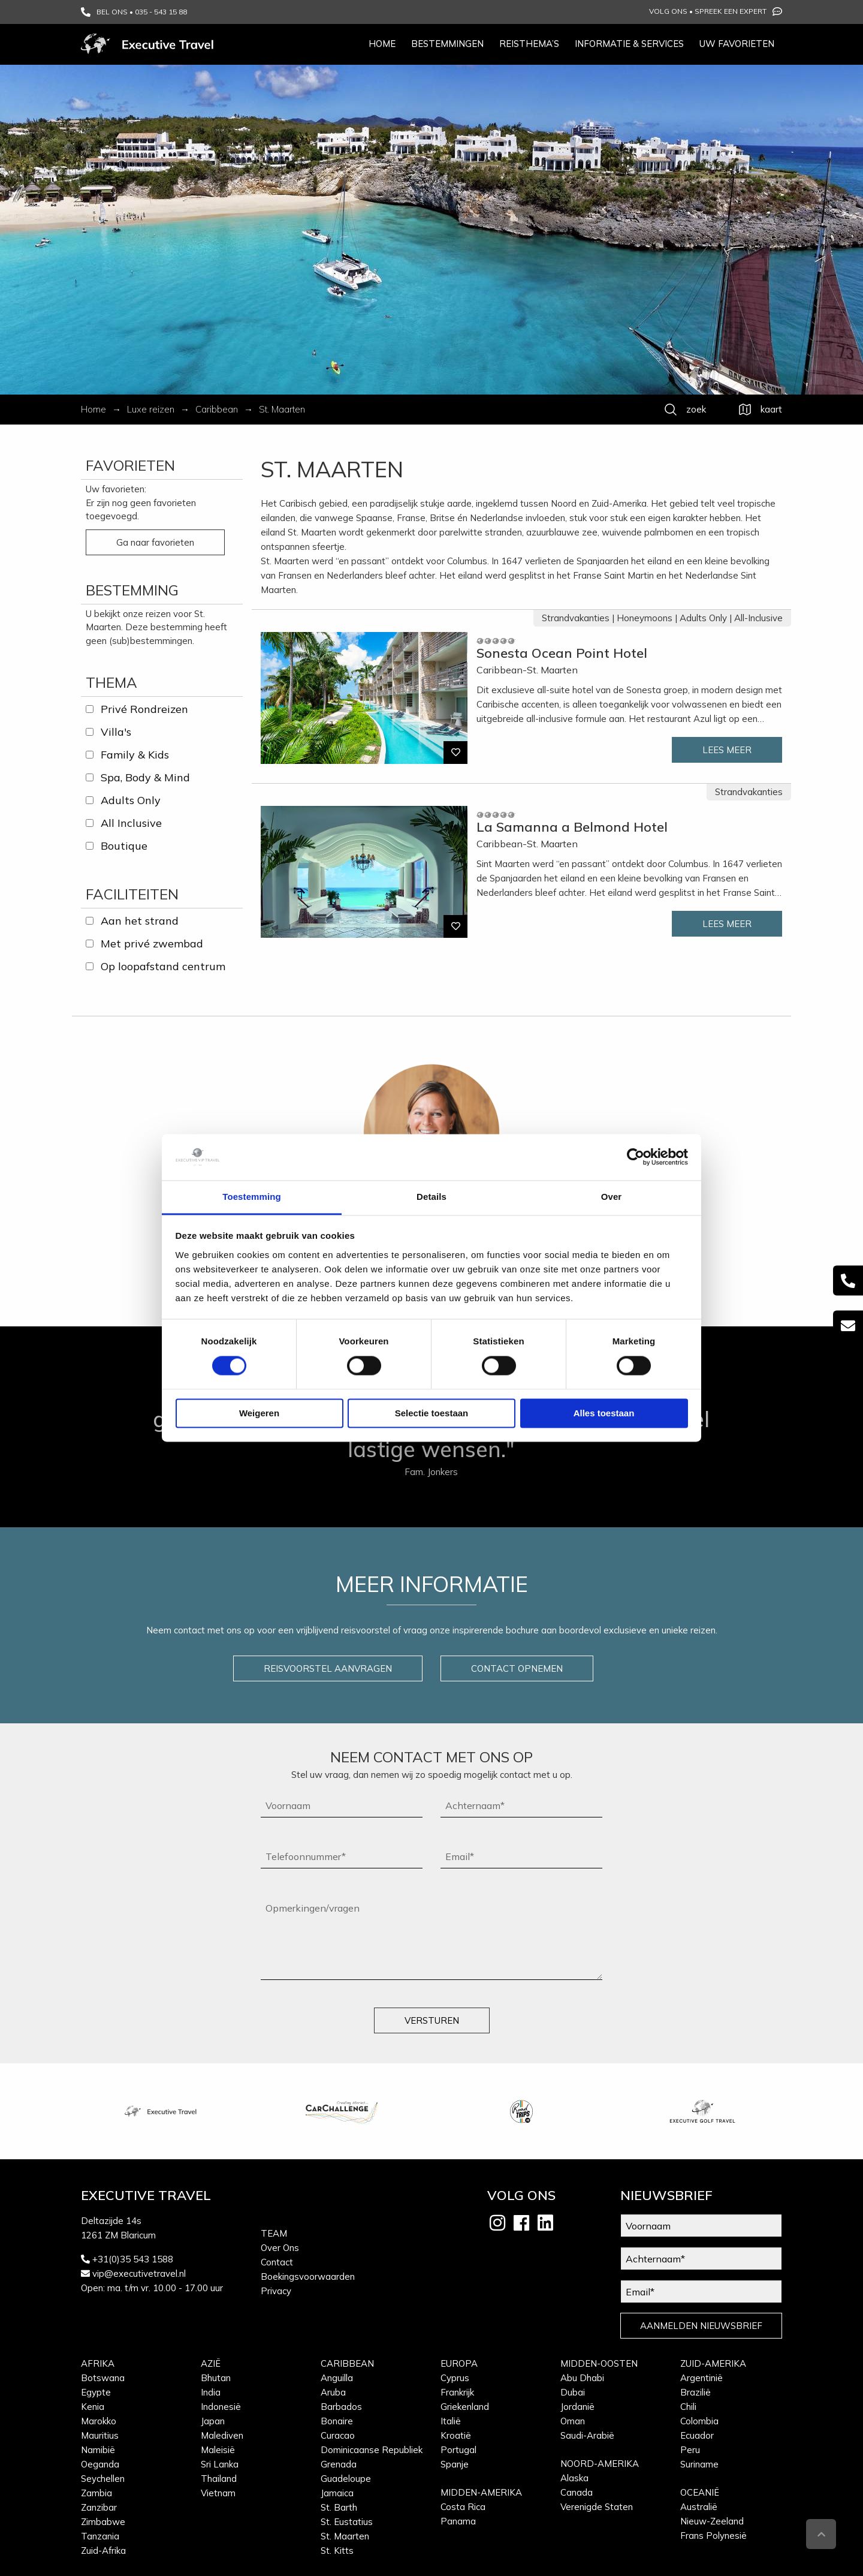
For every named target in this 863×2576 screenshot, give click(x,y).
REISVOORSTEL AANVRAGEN (328, 1668)
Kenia (92, 2406)
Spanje (454, 2464)
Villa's (116, 732)
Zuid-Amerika (713, 2363)
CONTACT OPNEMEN (517, 1668)
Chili (688, 2406)
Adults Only (131, 800)
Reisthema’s (529, 43)
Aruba (333, 2392)
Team (274, 2233)
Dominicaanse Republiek (372, 2449)
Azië (211, 2363)
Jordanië (577, 2406)
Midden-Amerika (481, 2492)
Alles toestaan (604, 1413)
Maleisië (218, 2449)
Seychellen (103, 2478)
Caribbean (347, 2363)
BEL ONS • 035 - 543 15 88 (134, 12)
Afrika (97, 2363)
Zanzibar (99, 2507)
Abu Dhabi (582, 2378)
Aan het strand (140, 921)
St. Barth (339, 2507)
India (211, 2392)
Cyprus (454, 2378)
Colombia (699, 2421)
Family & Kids (135, 755)
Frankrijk (457, 2392)
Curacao (338, 2435)
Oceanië (699, 2492)
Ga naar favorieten (155, 542)
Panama (458, 2521)
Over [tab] (611, 1196)
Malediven (222, 2435)
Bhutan (216, 2378)
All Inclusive (131, 823)
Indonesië (221, 2406)
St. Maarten (345, 2536)
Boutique (124, 846)
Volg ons (668, 11)
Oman (572, 2421)
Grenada (339, 2464)
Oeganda (100, 2464)
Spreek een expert (738, 11)
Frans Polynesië (713, 2535)
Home (382, 43)
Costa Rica (462, 2506)
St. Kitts (337, 2550)
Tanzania (100, 2536)
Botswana (103, 2378)
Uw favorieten (736, 43)
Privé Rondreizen (144, 709)
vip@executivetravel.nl (139, 2273)
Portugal (458, 2449)
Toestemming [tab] (251, 1196)
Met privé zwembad (152, 943)
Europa (459, 2363)
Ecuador (697, 2435)
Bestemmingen (447, 43)
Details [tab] (431, 1196)
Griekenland (464, 2406)
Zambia (96, 2493)
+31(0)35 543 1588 (132, 2259)
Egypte (96, 2392)
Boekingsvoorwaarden (308, 2276)
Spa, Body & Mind (145, 777)
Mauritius (100, 2435)
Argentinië (701, 2378)
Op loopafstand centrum (163, 966)
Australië (698, 2506)
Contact (277, 2262)
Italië (450, 2421)
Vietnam (218, 2493)
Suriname (699, 2464)
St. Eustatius (347, 2521)
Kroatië (455, 2435)
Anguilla (337, 2378)
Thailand (219, 2478)
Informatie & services (629, 43)
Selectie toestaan (432, 1413)
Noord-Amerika (599, 2463)
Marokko (98, 2421)
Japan (213, 2421)
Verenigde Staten (596, 2506)
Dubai (572, 2392)
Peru (690, 2449)
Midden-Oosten (599, 2363)
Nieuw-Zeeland (712, 2521)
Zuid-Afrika (103, 2550)
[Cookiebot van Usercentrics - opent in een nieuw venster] (635, 1157)
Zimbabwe (103, 2521)
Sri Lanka (220, 2464)
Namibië (98, 2449)
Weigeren (259, 1413)
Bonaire (337, 2421)
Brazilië (695, 2392)
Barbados (341, 2406)
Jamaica (337, 2493)
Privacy (276, 2291)
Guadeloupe (346, 2478)
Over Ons (280, 2247)
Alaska (574, 2478)
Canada (576, 2492)
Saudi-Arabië (587, 2435)
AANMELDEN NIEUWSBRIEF (701, 2325)
